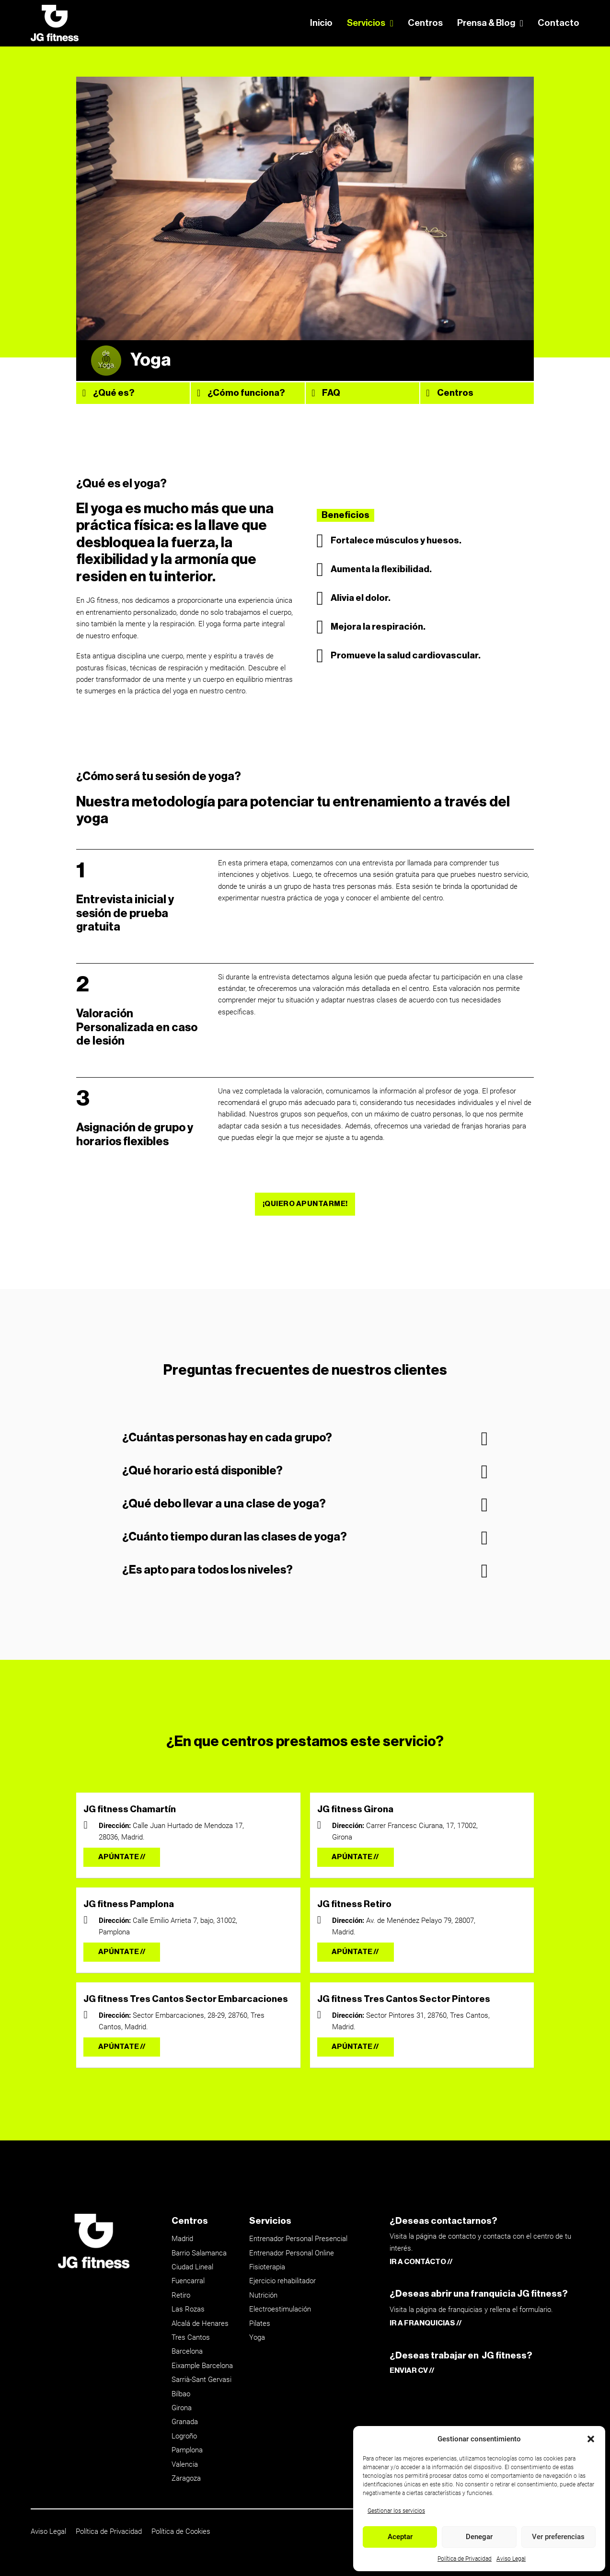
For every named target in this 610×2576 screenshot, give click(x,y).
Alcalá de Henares (200, 2323)
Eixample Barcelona (202, 2365)
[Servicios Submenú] (391, 23)
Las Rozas (188, 2309)
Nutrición (263, 2295)
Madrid (182, 2238)
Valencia (185, 2464)
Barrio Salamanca (199, 2253)
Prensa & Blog (486, 22)
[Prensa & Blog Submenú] (521, 23)
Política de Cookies (180, 2531)
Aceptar (400, 2536)
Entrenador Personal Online (291, 2253)
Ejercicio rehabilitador (282, 2281)
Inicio (321, 22)
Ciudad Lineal (192, 2267)
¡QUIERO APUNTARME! (305, 1204)
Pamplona (187, 2450)
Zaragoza (186, 2478)
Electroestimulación (280, 2309)
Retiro (181, 2295)
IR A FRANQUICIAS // (426, 2323)
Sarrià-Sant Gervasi (201, 2379)
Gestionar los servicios (396, 2510)
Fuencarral (188, 2281)
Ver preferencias (558, 2536)
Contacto (558, 22)
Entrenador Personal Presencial (298, 2238)
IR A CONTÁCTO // (421, 2262)
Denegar (479, 2536)
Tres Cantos (191, 2337)
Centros (425, 22)
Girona (182, 2408)
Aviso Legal (511, 2558)
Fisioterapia (267, 2267)
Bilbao (181, 2394)
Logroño (184, 2436)
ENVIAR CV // (412, 2370)
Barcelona (187, 2351)
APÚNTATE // (122, 1857)
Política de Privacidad (464, 2558)
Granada (185, 2421)
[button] (591, 2439)
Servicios (366, 22)
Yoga (257, 2337)
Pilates (259, 2323)
